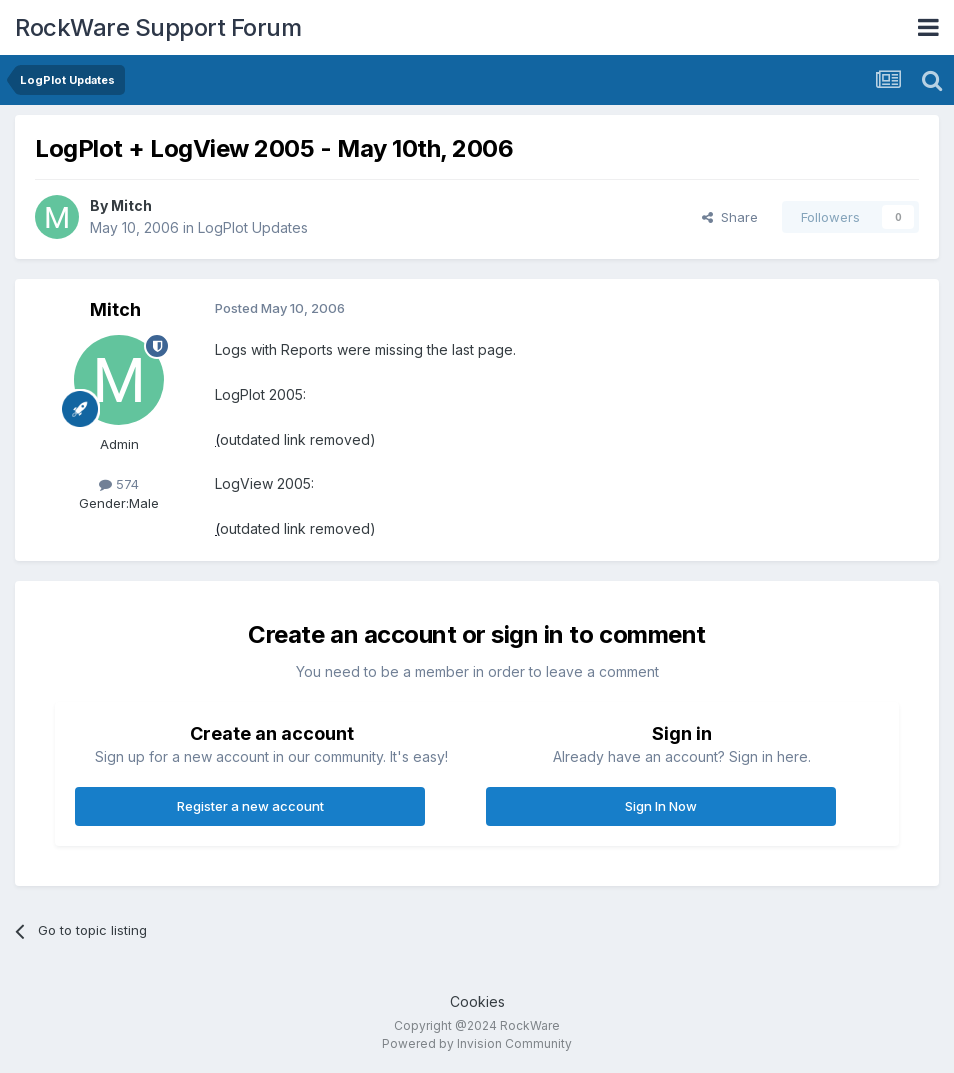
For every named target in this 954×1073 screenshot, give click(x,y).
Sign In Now (661, 806)
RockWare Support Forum (158, 27)
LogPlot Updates (253, 227)
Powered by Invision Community (477, 1043)
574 (119, 484)
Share (730, 217)
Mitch (131, 205)
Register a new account (250, 806)
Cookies (477, 1001)
